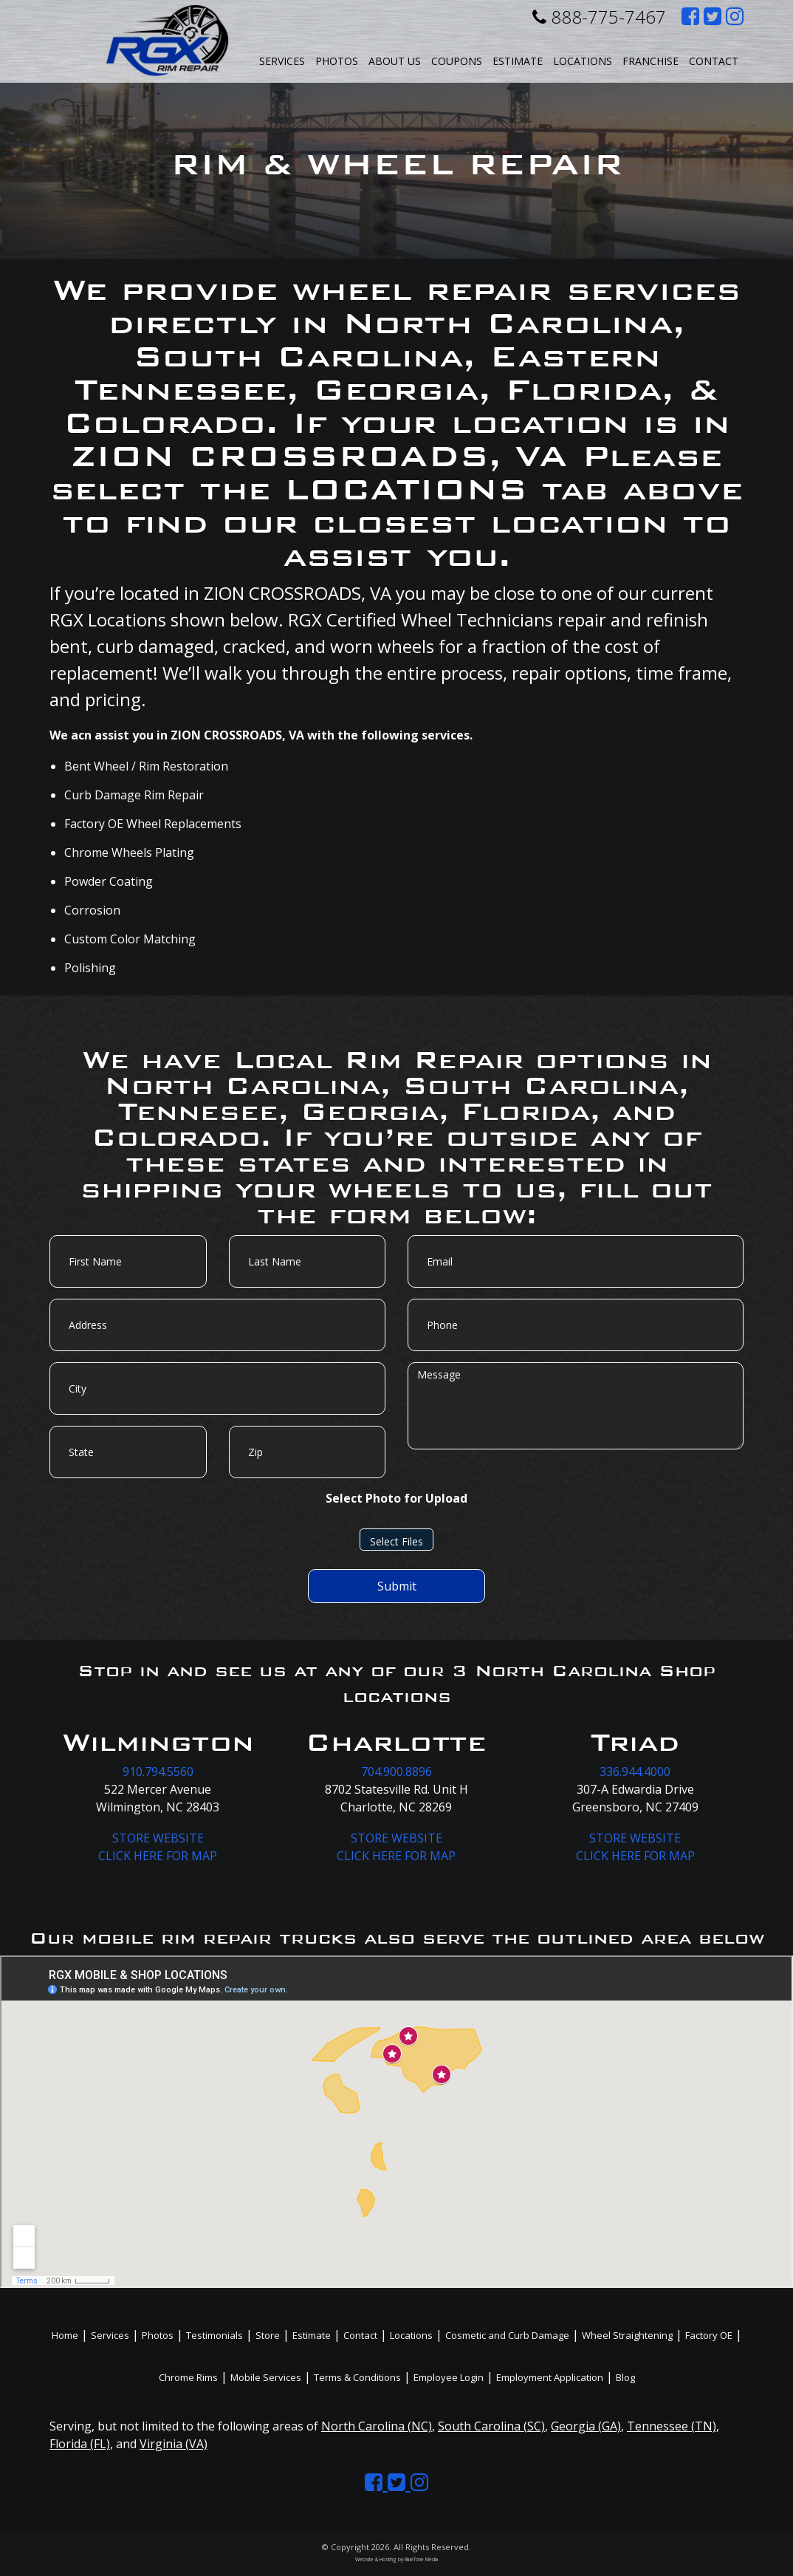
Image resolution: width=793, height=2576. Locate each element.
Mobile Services (265, 2377)
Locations (411, 2335)
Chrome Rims (188, 2377)
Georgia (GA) (586, 2426)
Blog (625, 2377)
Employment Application (549, 2377)
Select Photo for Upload (396, 1498)
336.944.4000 (635, 1771)
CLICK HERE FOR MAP (157, 1856)
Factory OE (708, 2335)
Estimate (517, 61)
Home (65, 2335)
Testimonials (214, 2335)
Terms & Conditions (357, 2377)
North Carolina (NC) (376, 2426)
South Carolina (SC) (491, 2426)
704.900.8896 (396, 1771)
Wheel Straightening (627, 2335)
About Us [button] (394, 61)
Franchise (650, 61)
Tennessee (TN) (671, 2426)
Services (282, 61)
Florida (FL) (79, 2444)
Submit (396, 1586)
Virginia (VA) (173, 2444)
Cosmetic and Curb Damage (507, 2335)
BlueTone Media (421, 2559)
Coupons (456, 61)
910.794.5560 (158, 1771)
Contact (713, 61)
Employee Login (448, 2377)
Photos (336, 61)
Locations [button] (582, 61)
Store (267, 2335)
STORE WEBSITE (158, 1838)
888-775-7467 (599, 16)
